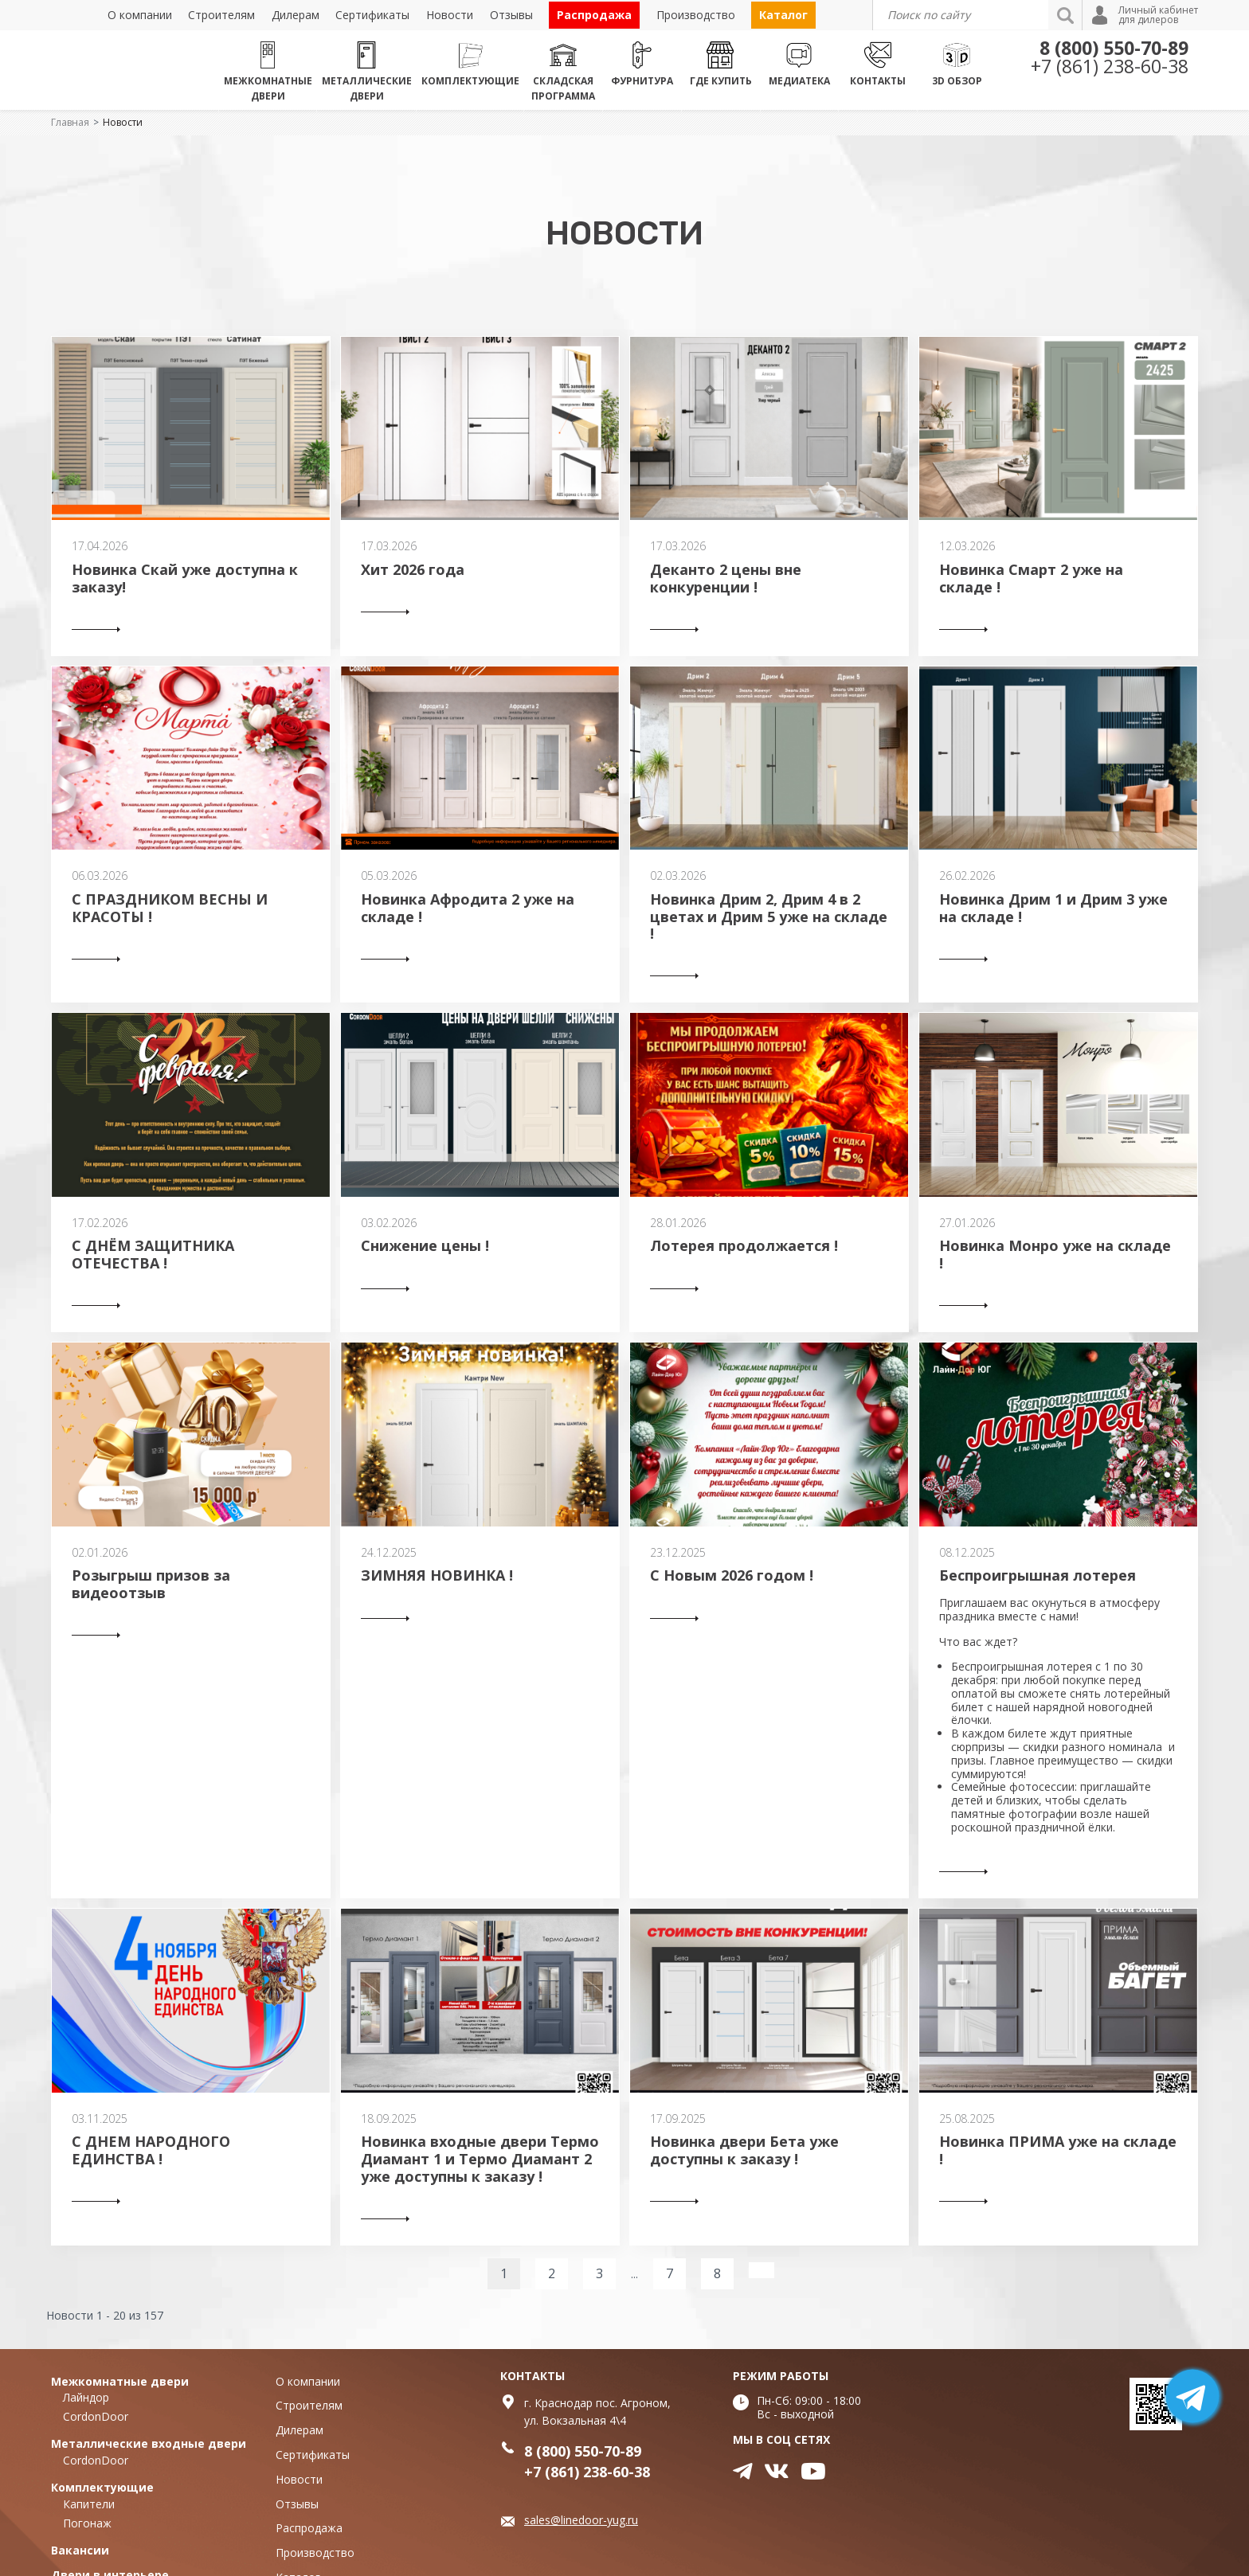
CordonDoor (95, 2416)
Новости (123, 122)
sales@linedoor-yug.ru (581, 2519)
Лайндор (86, 2397)
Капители (89, 2504)
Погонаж (87, 2523)
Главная (70, 122)
